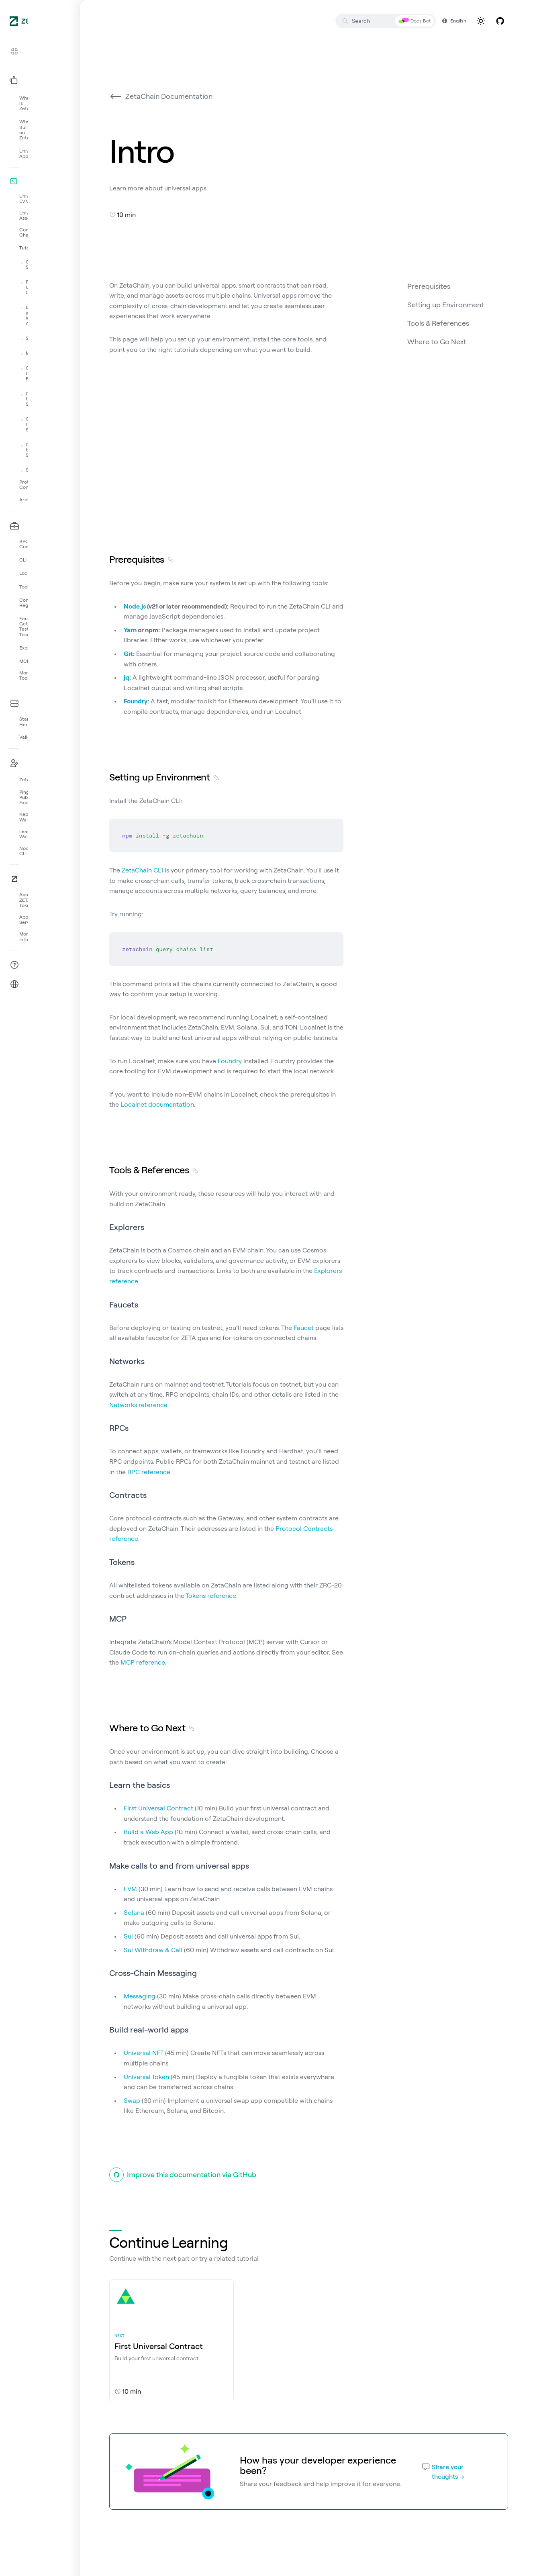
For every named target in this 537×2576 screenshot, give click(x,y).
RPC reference (148, 1472)
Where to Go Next (436, 341)
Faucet (304, 1328)
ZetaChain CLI (142, 870)
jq (126, 677)
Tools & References (438, 323)
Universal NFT (143, 2053)
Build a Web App (148, 1832)
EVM (130, 1889)
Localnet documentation (157, 1104)
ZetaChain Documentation (160, 96)
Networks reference (138, 1405)
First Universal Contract (158, 1808)
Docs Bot (414, 21)
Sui (128, 1936)
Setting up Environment (445, 304)
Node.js (135, 606)
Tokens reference (211, 1595)
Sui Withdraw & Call (153, 1950)
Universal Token (146, 2077)
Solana (134, 1912)
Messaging (139, 1996)
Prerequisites (428, 286)
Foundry (135, 701)
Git (128, 654)
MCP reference (142, 1662)
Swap (132, 2100)
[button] (40, 50)
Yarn (130, 630)
